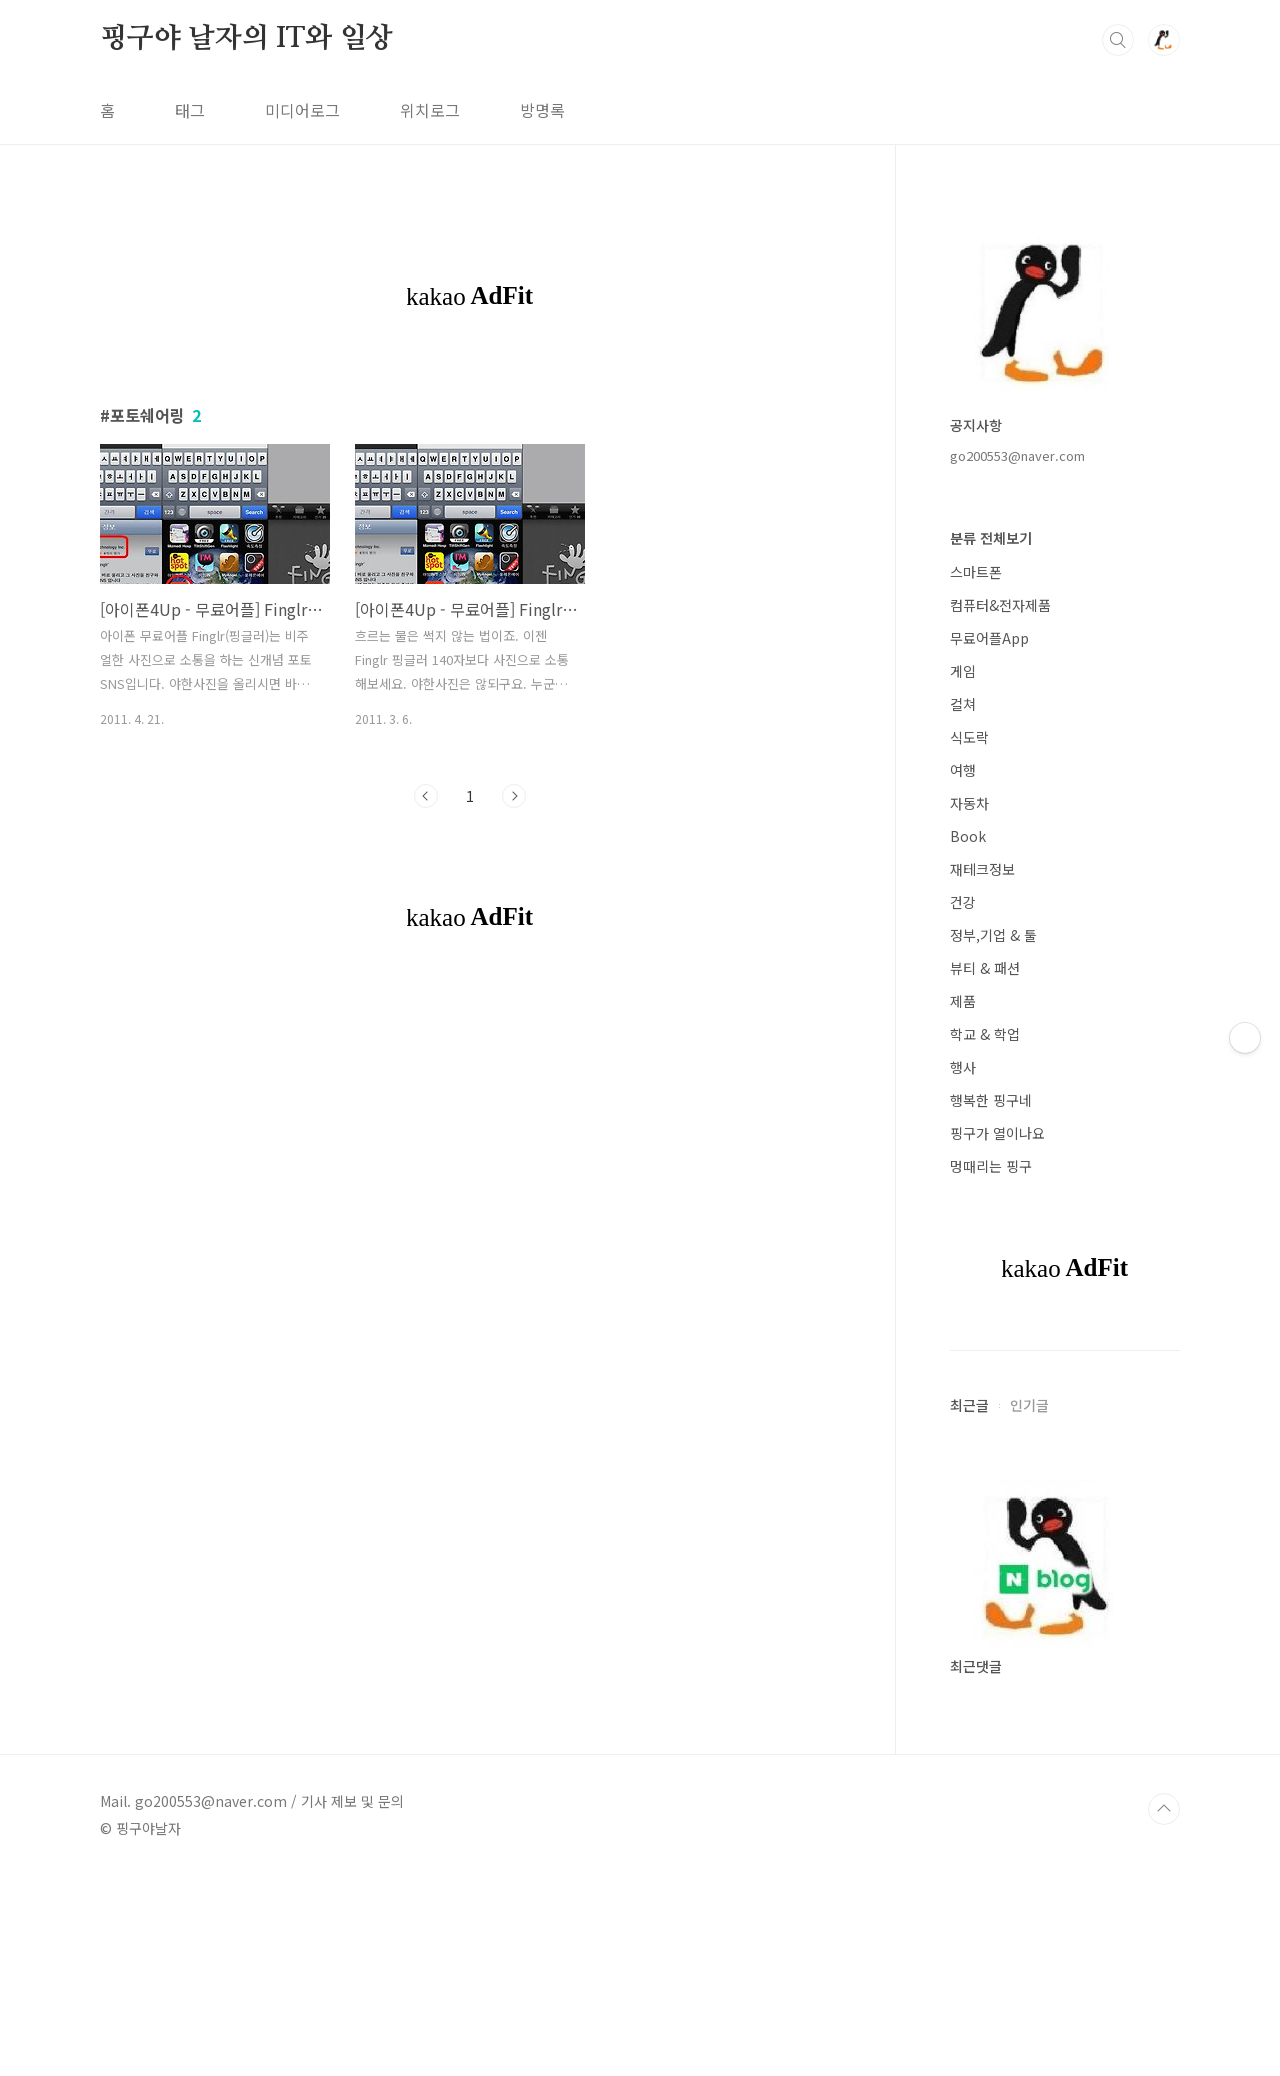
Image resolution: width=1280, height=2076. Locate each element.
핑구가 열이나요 (997, 1133)
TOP (1164, 1809)
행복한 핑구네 (991, 1100)
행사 (963, 1067)
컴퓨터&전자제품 (1000, 605)
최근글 (969, 1405)
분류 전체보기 (991, 538)
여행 (963, 770)
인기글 (1029, 1405)
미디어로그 (302, 110)
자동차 (969, 803)
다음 (514, 796)
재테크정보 (982, 869)
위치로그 (430, 110)
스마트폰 (976, 572)
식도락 (969, 737)
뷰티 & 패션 (985, 968)
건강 (963, 902)
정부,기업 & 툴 (993, 935)
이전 (426, 796)
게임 (963, 671)
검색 (1118, 40)
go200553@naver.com (1017, 455)
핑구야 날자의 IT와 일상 (246, 39)
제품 (963, 1001)
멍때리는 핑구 (991, 1166)
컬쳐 (963, 704)
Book (968, 836)
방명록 (542, 110)
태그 (190, 110)
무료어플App (989, 638)
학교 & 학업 (985, 1034)
